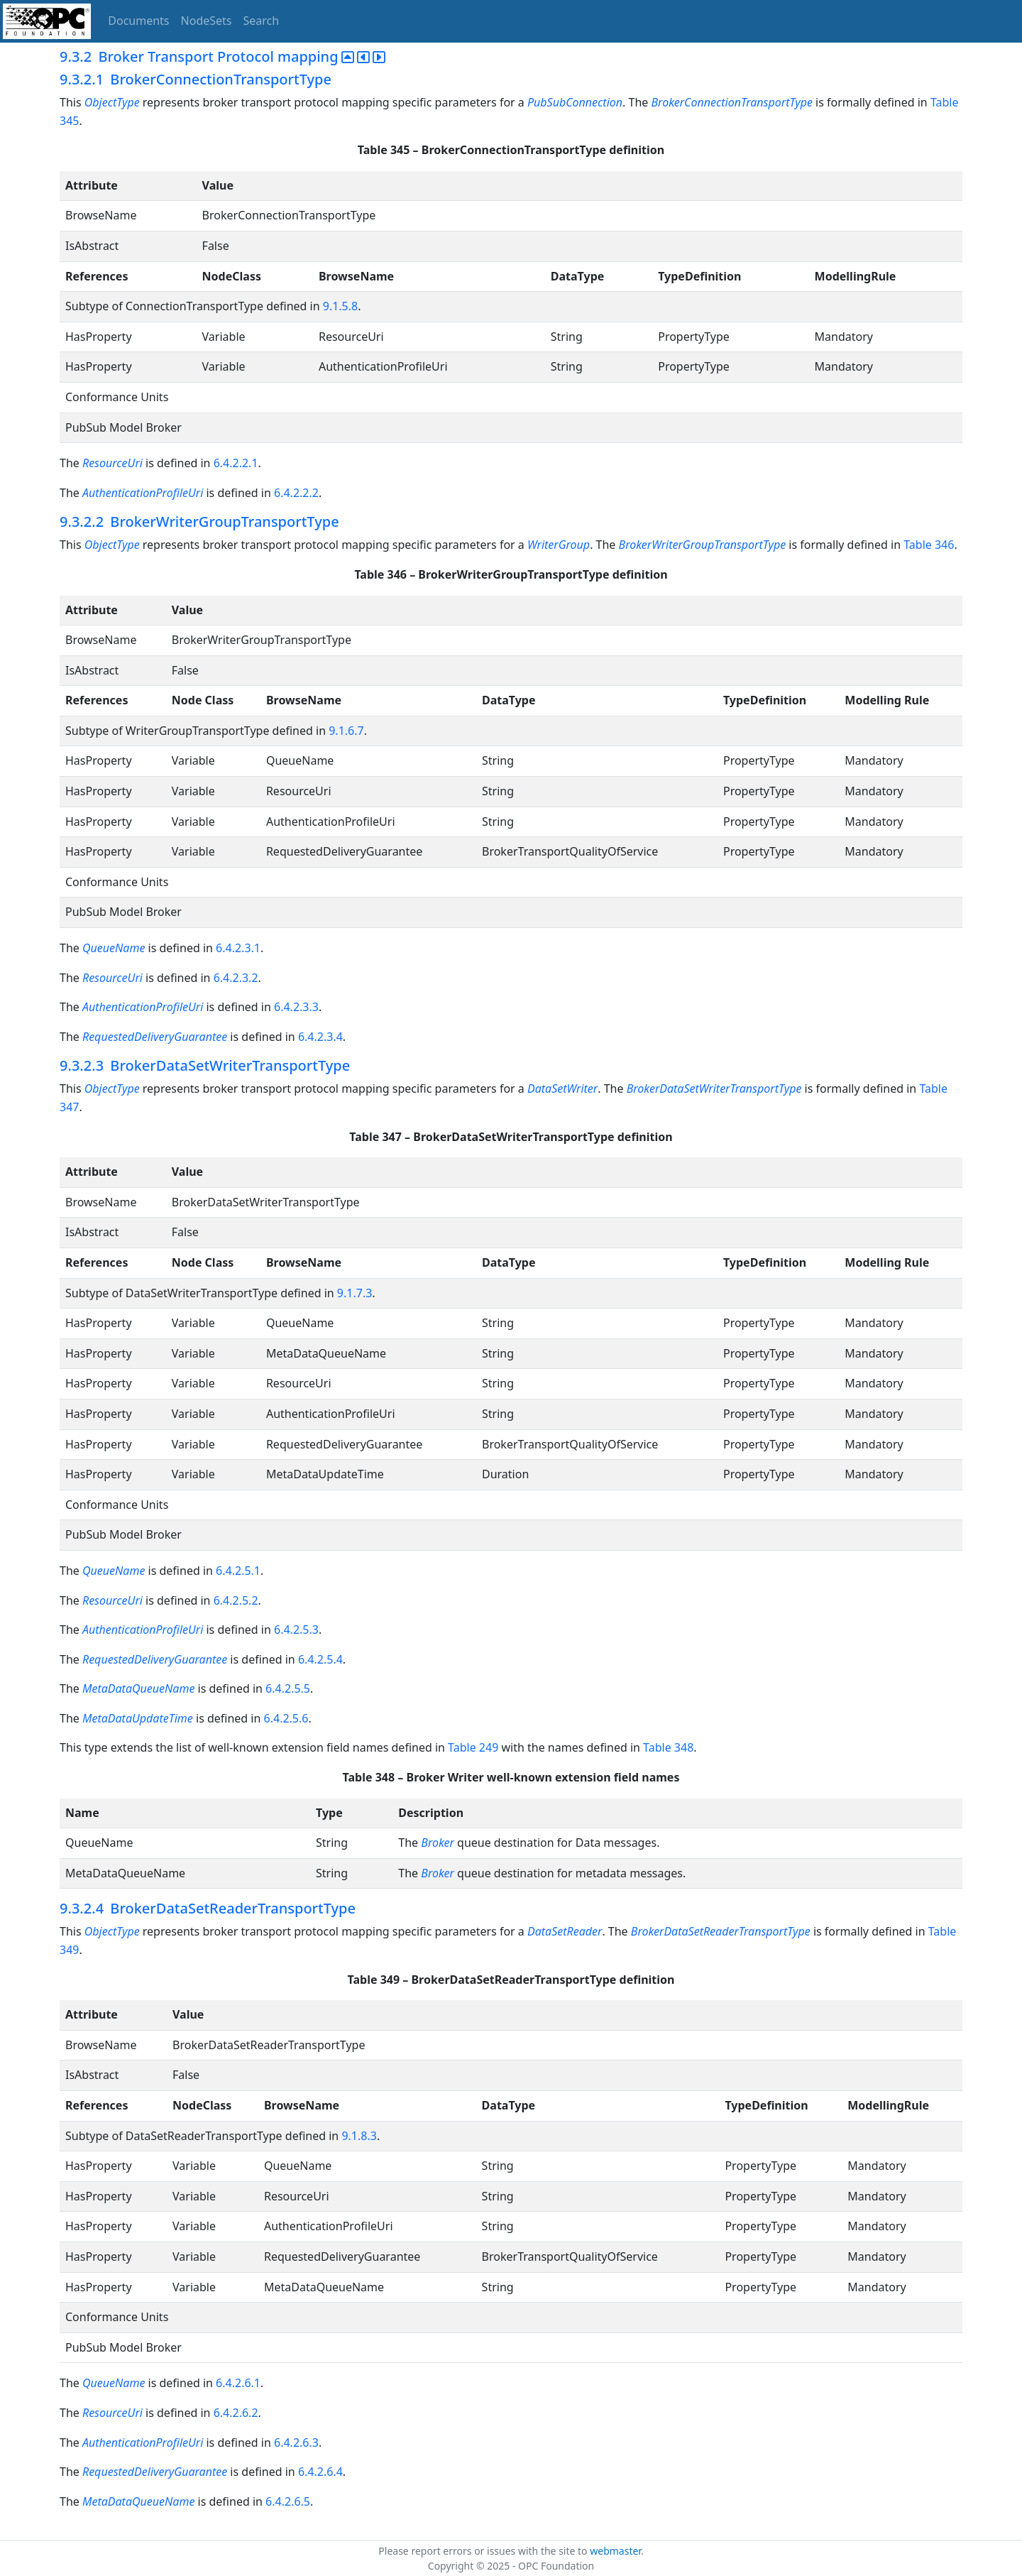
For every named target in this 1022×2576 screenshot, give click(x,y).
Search (261, 20)
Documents (138, 20)
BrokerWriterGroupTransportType (702, 544)
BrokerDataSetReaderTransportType (721, 1931)
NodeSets (206, 20)
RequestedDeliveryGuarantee (154, 1036)
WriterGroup (558, 544)
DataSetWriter (562, 1088)
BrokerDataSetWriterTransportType (714, 1088)
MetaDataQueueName (138, 1688)
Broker (437, 1842)
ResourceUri (112, 463)
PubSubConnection (574, 102)
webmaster (615, 2551)
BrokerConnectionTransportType (732, 102)
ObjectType (112, 102)
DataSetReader (564, 1931)
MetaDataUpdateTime (137, 1718)
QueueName (113, 948)
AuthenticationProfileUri (142, 493)
